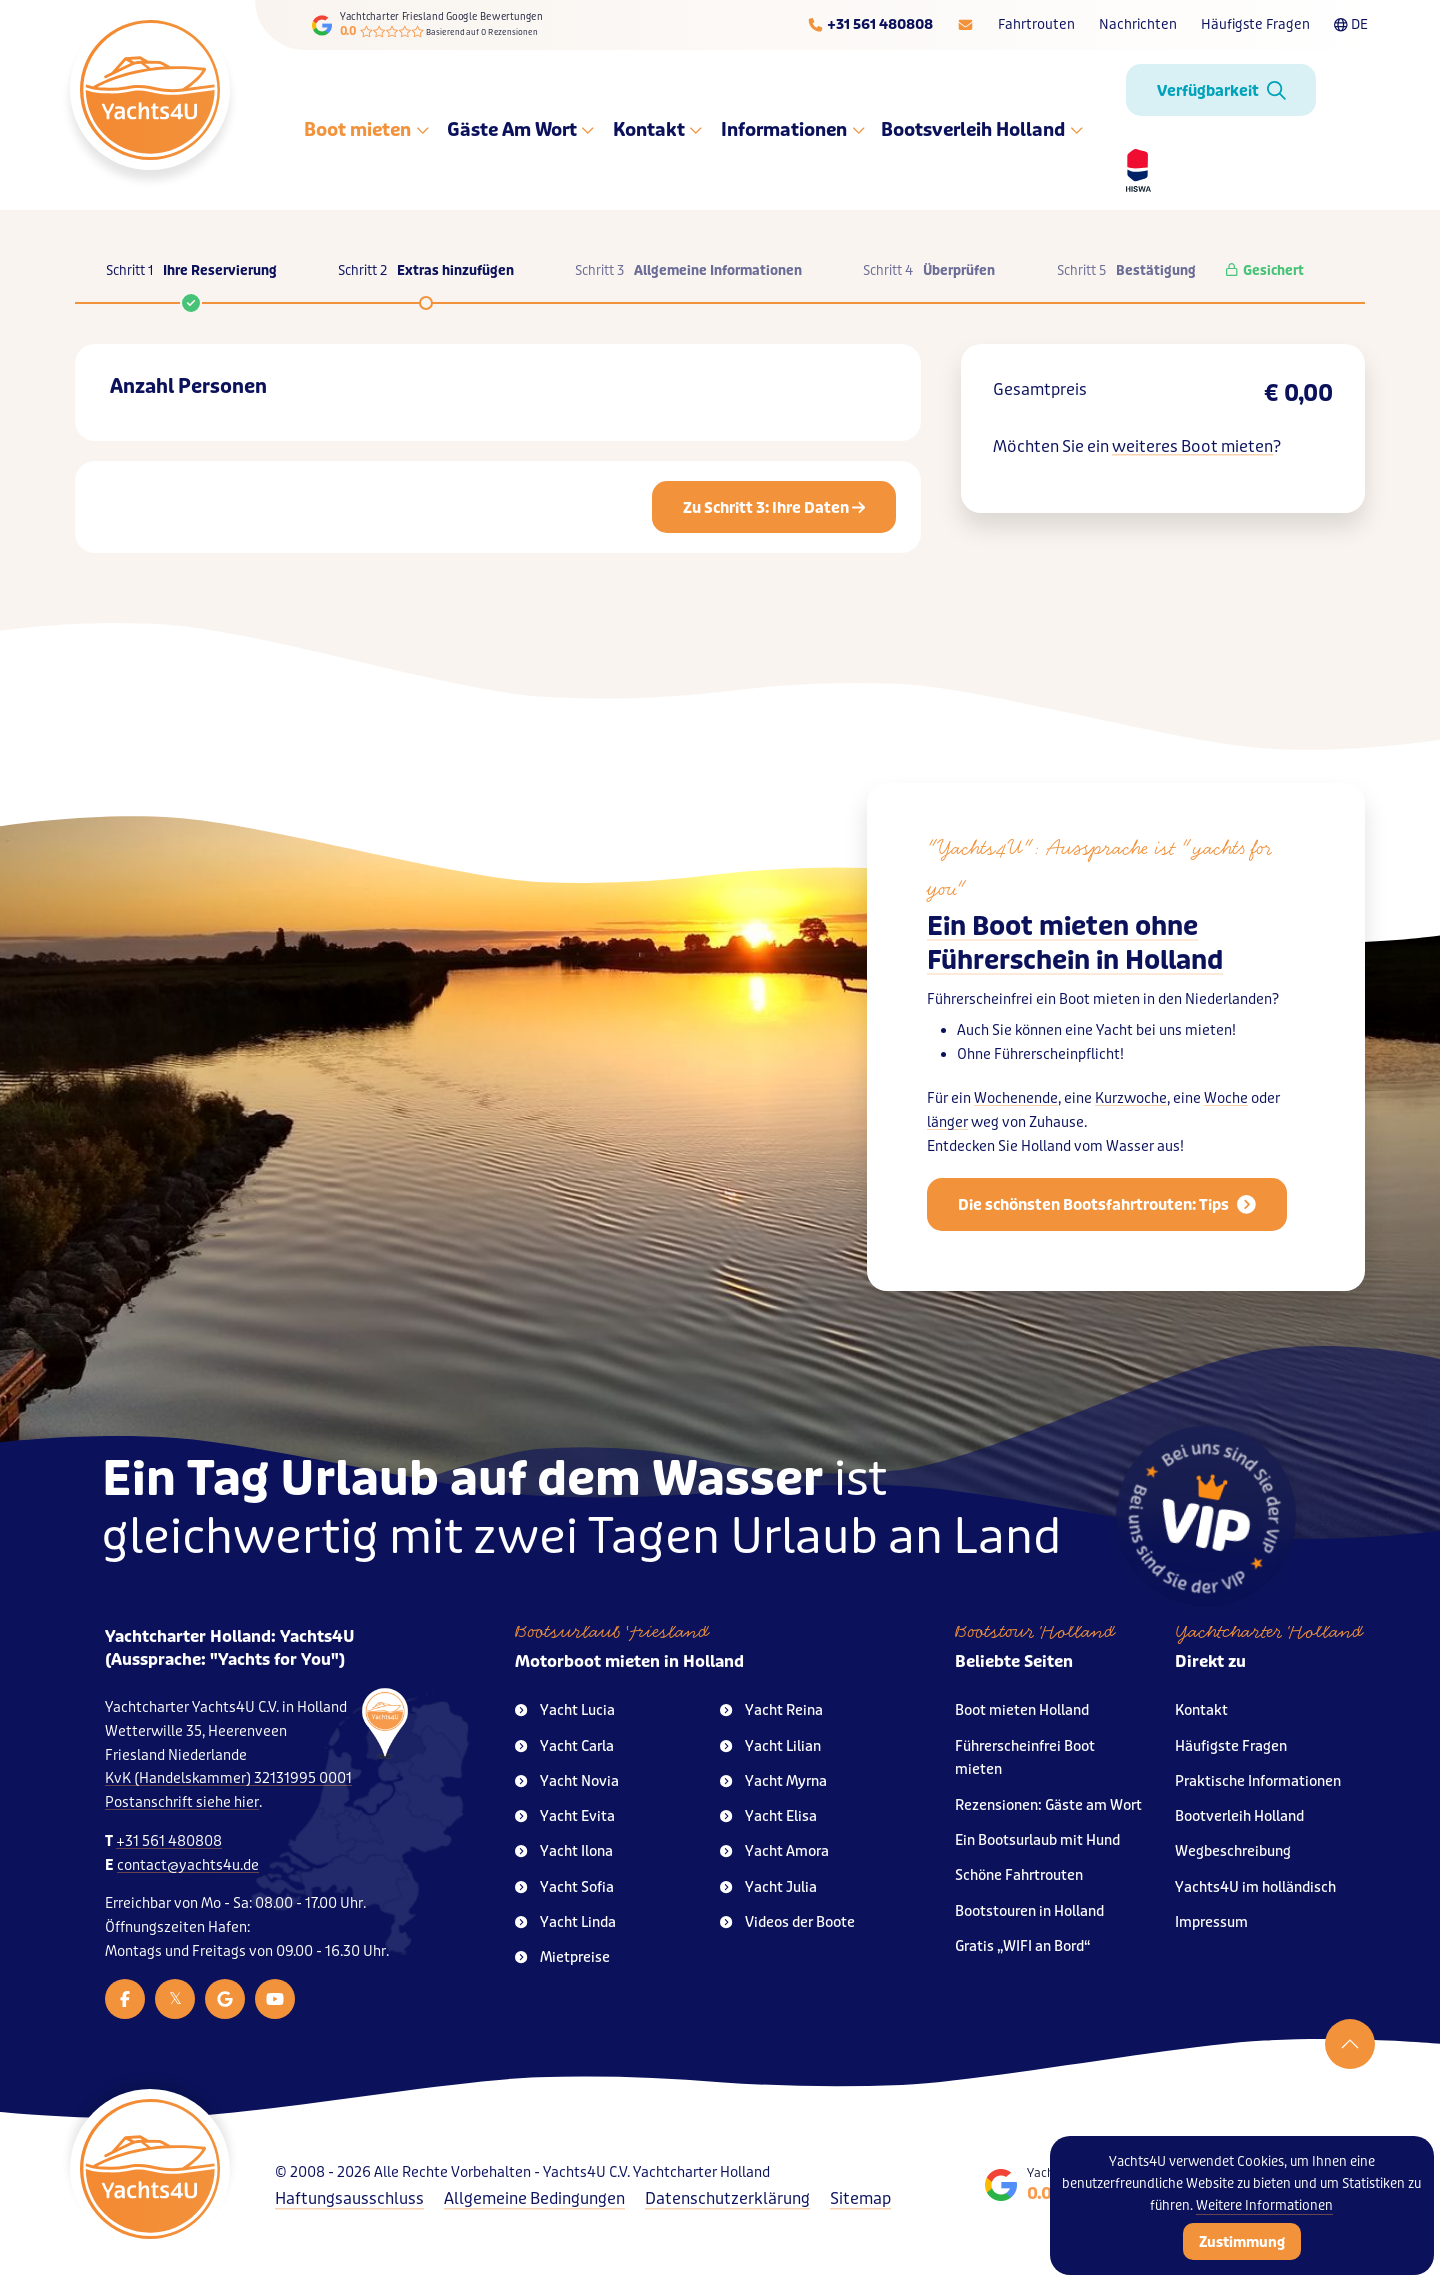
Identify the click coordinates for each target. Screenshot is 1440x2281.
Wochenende (1016, 1098)
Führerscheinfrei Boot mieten (1025, 1758)
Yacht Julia (768, 1887)
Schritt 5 (1126, 271)
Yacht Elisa (768, 1816)
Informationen (793, 130)
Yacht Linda (565, 1922)
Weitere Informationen (1264, 2205)
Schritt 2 (426, 271)
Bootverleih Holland (1239, 1816)
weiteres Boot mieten (1192, 446)
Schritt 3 (688, 271)
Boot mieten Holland (1022, 1710)
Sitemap (860, 2198)
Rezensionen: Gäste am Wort (1048, 1805)
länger (947, 1122)
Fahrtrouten (1036, 24)
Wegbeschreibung (1233, 1851)
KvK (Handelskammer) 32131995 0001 (228, 1778)
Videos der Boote (787, 1922)
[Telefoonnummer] (870, 25)
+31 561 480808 (169, 1841)
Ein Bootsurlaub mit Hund (1037, 1840)
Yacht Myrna (773, 1781)
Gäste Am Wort (520, 130)
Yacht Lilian (770, 1746)
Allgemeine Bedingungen (534, 2198)
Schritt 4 (929, 271)
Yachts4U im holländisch (1255, 1887)
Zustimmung (1242, 2242)
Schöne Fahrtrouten (1019, 1875)
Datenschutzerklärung (727, 2198)
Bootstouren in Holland (1029, 1911)
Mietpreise (562, 1957)
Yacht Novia (567, 1781)
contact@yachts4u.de (188, 1865)
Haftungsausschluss (349, 2198)
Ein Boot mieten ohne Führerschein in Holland (1075, 943)
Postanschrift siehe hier (182, 1802)
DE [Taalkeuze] (1351, 24)
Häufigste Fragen (1255, 24)
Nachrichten (1138, 24)
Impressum (1211, 1922)
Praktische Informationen (1258, 1781)
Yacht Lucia (565, 1710)
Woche (1226, 1098)
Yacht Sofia (564, 1887)
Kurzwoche (1131, 1098)
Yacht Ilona (564, 1851)
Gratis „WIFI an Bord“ (1023, 1946)
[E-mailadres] (965, 25)
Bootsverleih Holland (982, 130)
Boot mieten (366, 130)
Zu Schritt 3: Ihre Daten (774, 508)
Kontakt (657, 130)
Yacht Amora (774, 1851)
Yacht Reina (771, 1710)
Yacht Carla (564, 1746)
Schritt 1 (191, 281)
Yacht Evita (565, 1816)
